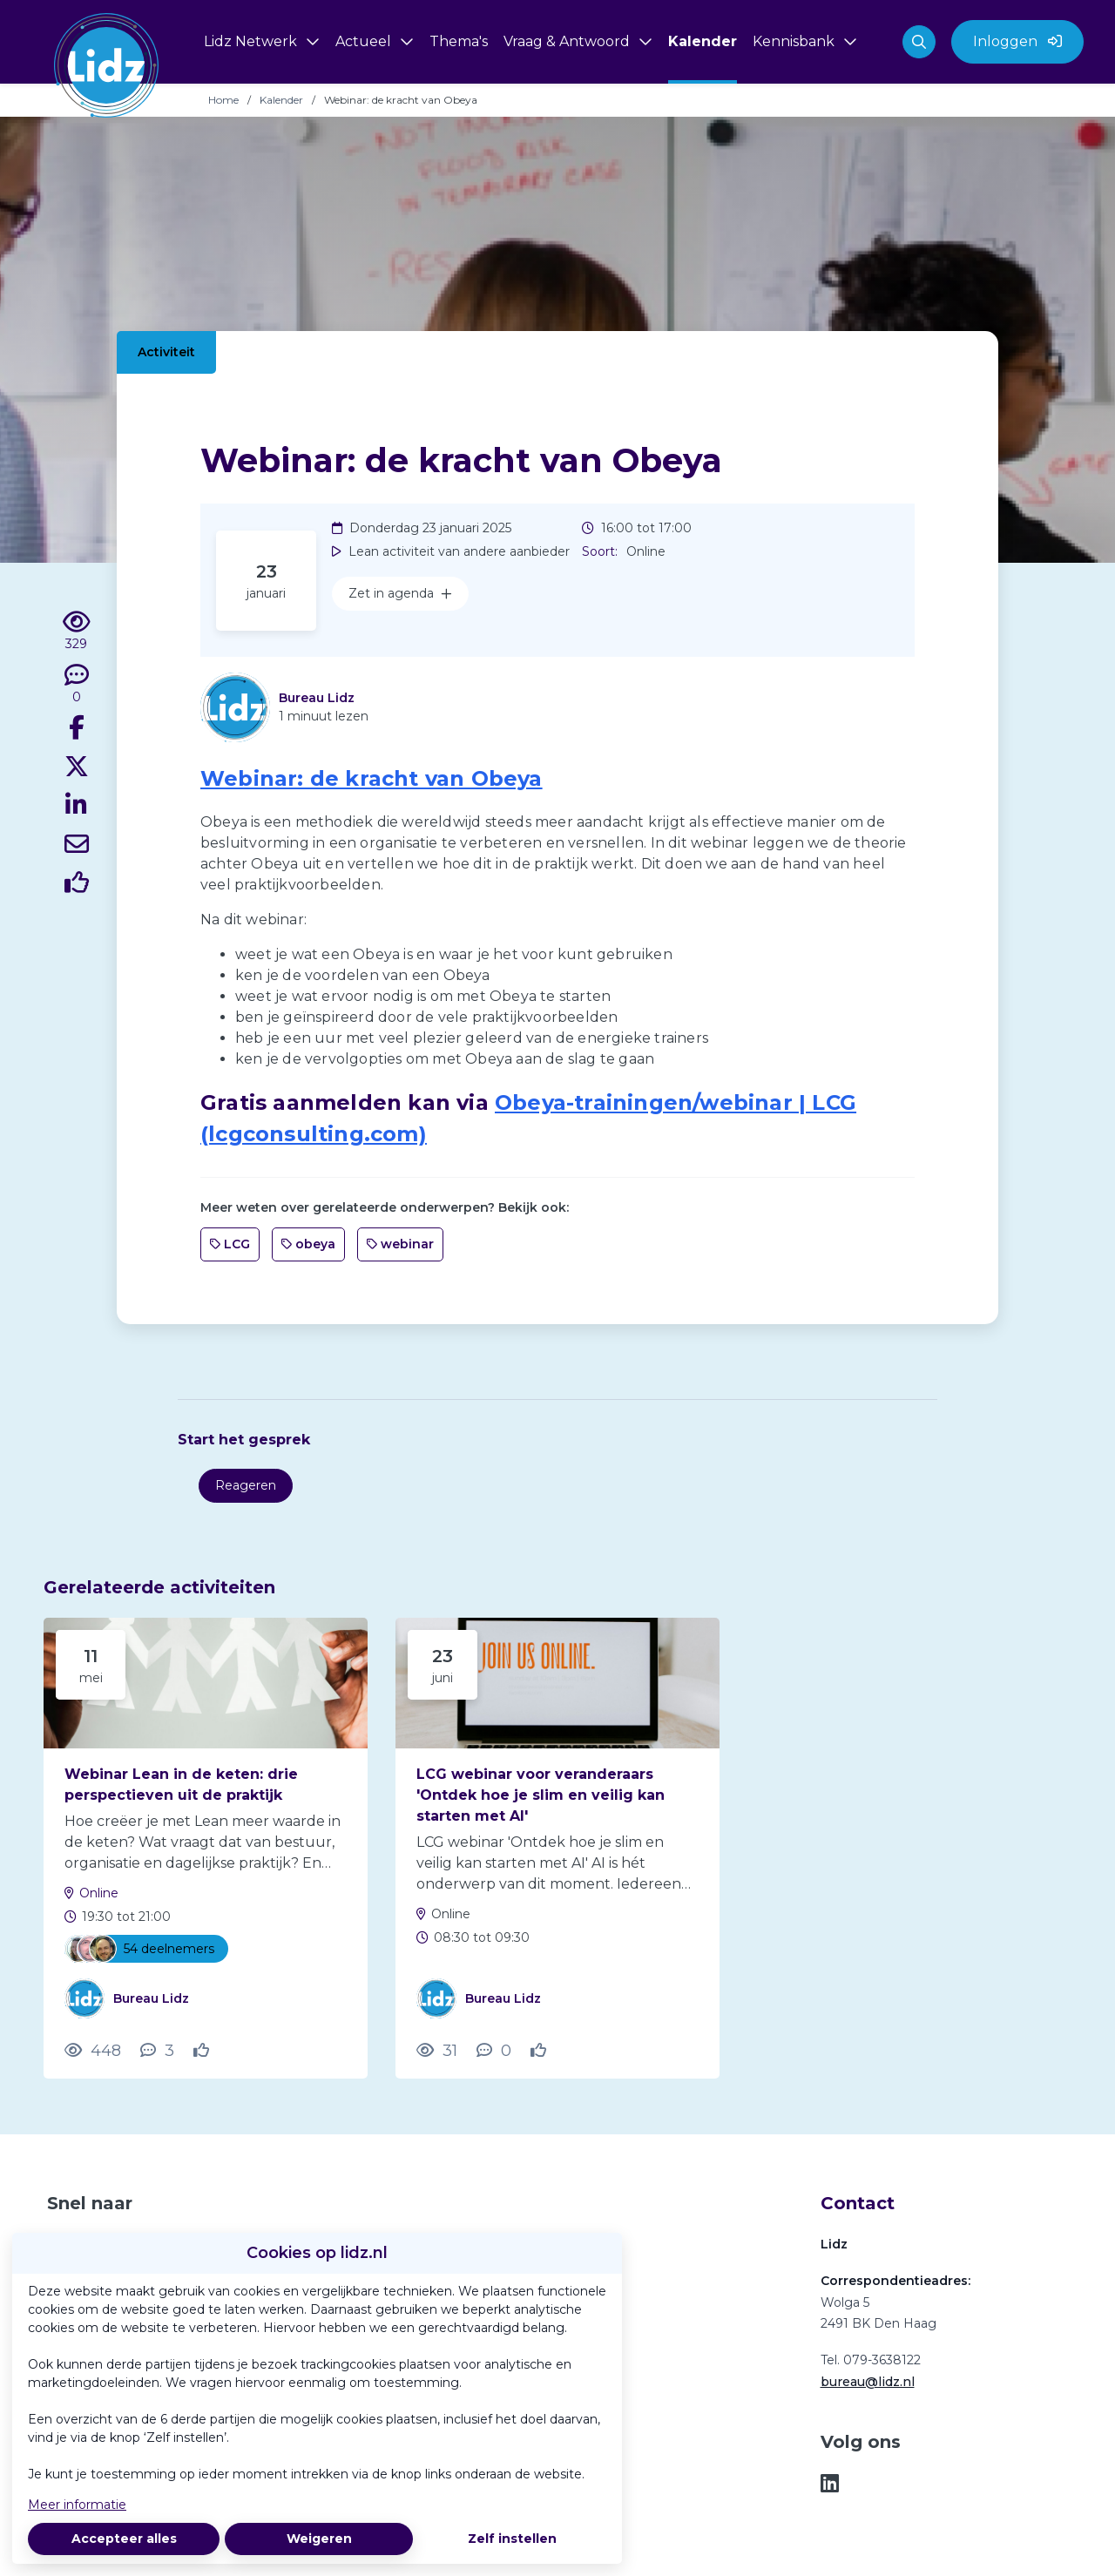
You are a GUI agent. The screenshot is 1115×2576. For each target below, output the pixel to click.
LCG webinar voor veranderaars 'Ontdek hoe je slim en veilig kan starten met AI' (540, 1795)
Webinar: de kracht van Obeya (371, 778)
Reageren (245, 1485)
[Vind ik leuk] (77, 885)
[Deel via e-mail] (77, 847)
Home (223, 99)
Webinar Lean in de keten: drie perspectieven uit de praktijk (181, 1784)
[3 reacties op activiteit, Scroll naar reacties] (157, 2050)
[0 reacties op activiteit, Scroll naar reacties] (76, 685)
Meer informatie (77, 2504)
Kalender (281, 99)
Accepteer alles (124, 2538)
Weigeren (319, 2538)
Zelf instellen (512, 2538)
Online (98, 1893)
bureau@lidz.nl (868, 2382)
